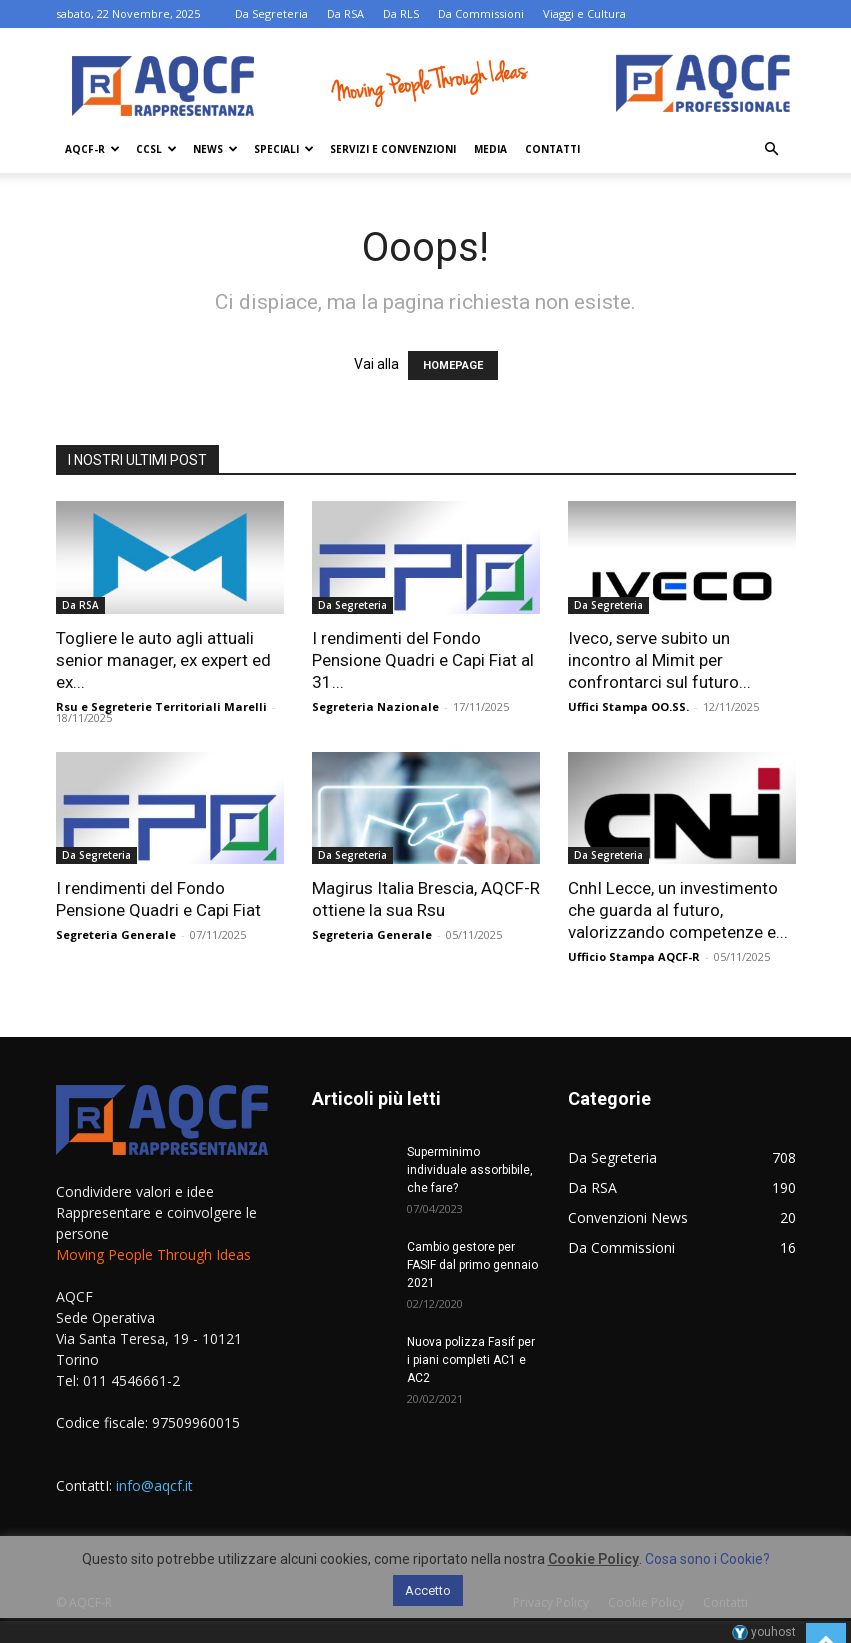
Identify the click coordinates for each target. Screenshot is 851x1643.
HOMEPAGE (453, 365)
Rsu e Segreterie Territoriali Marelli (161, 706)
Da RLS (401, 13)
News (215, 149)
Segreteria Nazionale (375, 706)
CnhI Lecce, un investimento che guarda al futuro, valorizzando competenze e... (678, 910)
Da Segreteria (271, 13)
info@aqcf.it (154, 1485)
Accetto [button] (428, 1590)
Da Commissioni (481, 13)
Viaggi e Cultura (584, 13)
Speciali (284, 149)
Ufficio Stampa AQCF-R (634, 956)
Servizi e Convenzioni (393, 149)
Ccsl (156, 149)
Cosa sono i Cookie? (707, 1559)
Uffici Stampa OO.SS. (628, 706)
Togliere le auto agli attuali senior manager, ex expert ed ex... (163, 660)
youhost (764, 1632)
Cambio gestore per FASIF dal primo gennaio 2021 (472, 1265)
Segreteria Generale (116, 934)
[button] (772, 149)
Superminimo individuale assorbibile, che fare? (470, 1170)
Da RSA (345, 13)
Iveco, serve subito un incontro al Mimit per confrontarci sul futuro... (659, 660)
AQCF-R (92, 149)
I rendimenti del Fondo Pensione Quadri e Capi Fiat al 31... (423, 660)
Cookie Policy (593, 1559)
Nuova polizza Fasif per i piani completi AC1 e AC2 (471, 1360)
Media (490, 149)
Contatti (552, 149)
